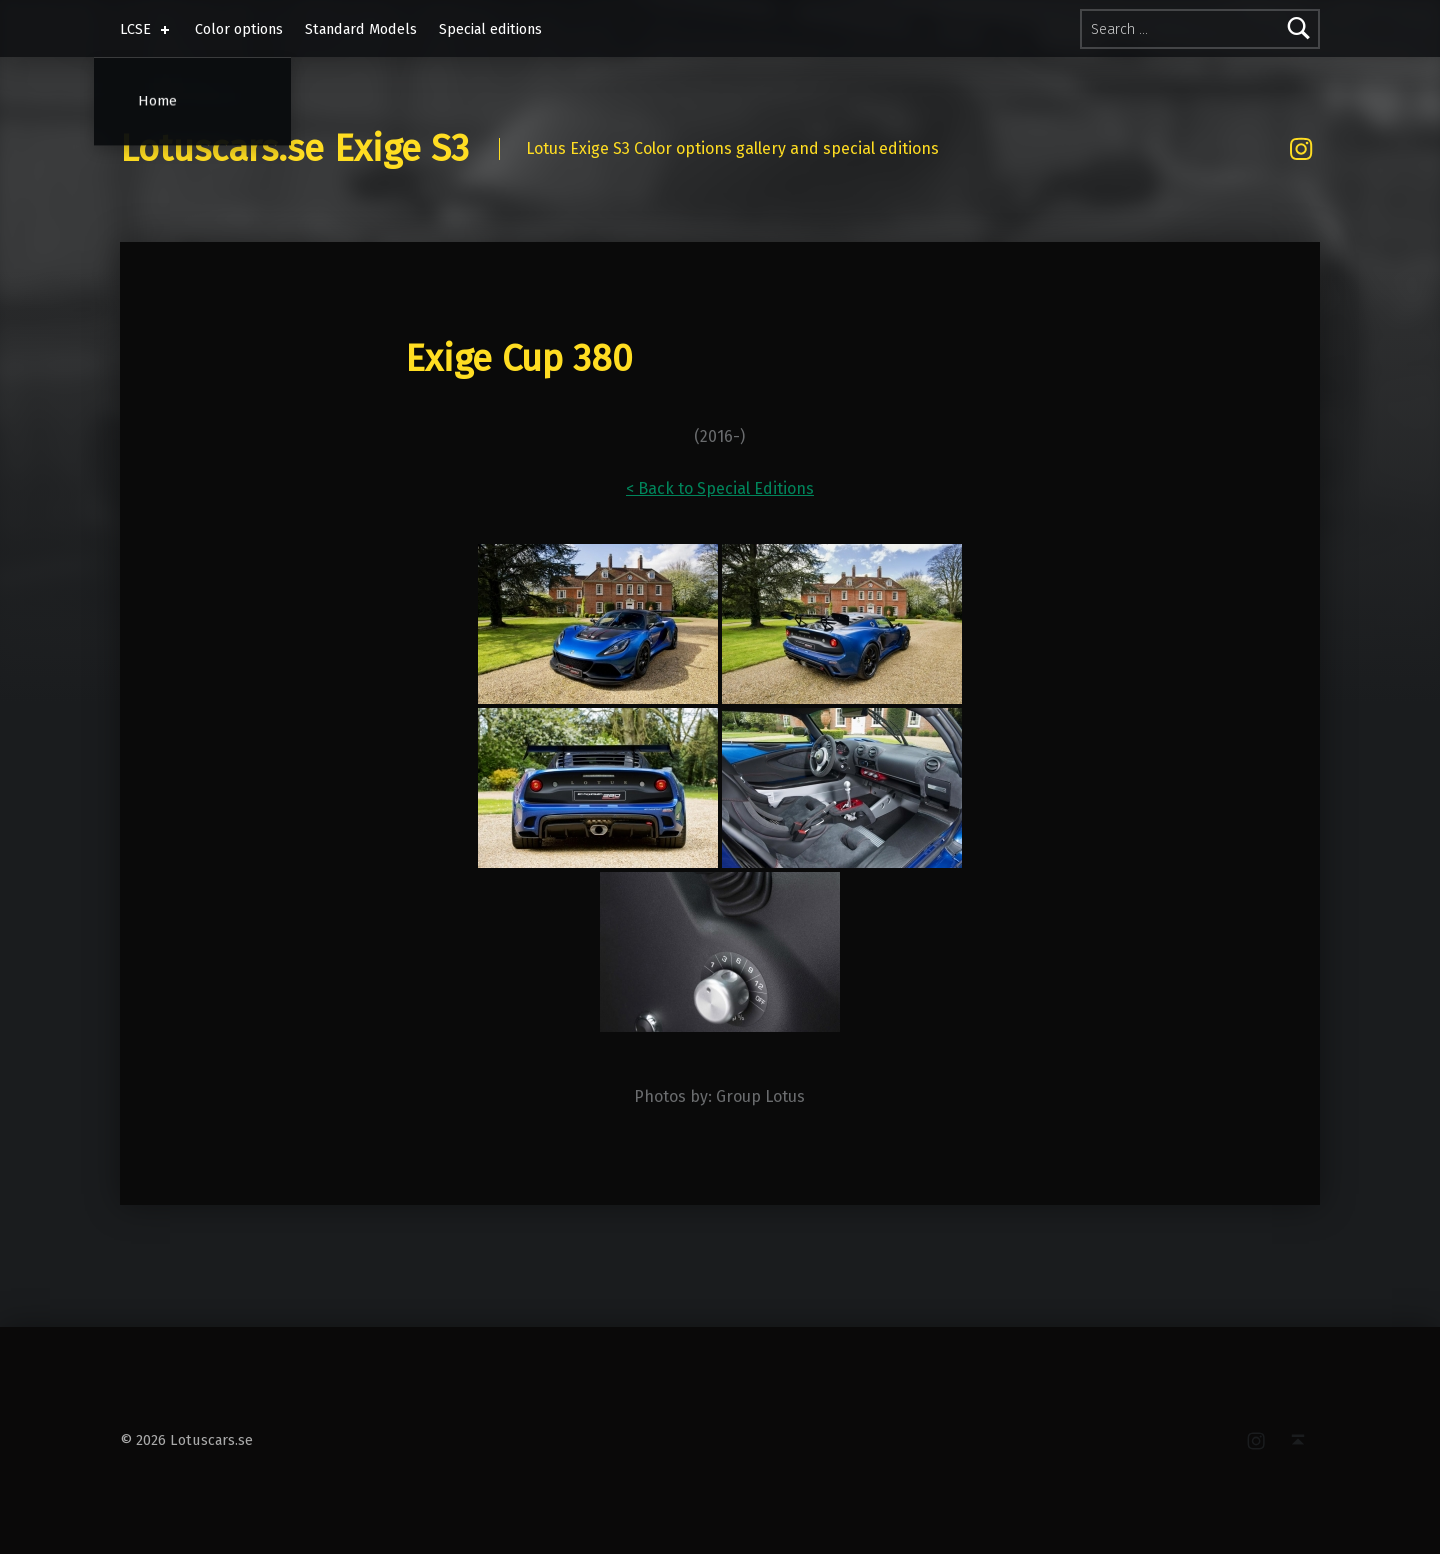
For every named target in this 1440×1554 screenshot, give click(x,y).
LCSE (146, 29)
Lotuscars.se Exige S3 (294, 149)
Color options (239, 29)
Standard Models (361, 29)
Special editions (490, 29)
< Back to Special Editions (720, 488)
